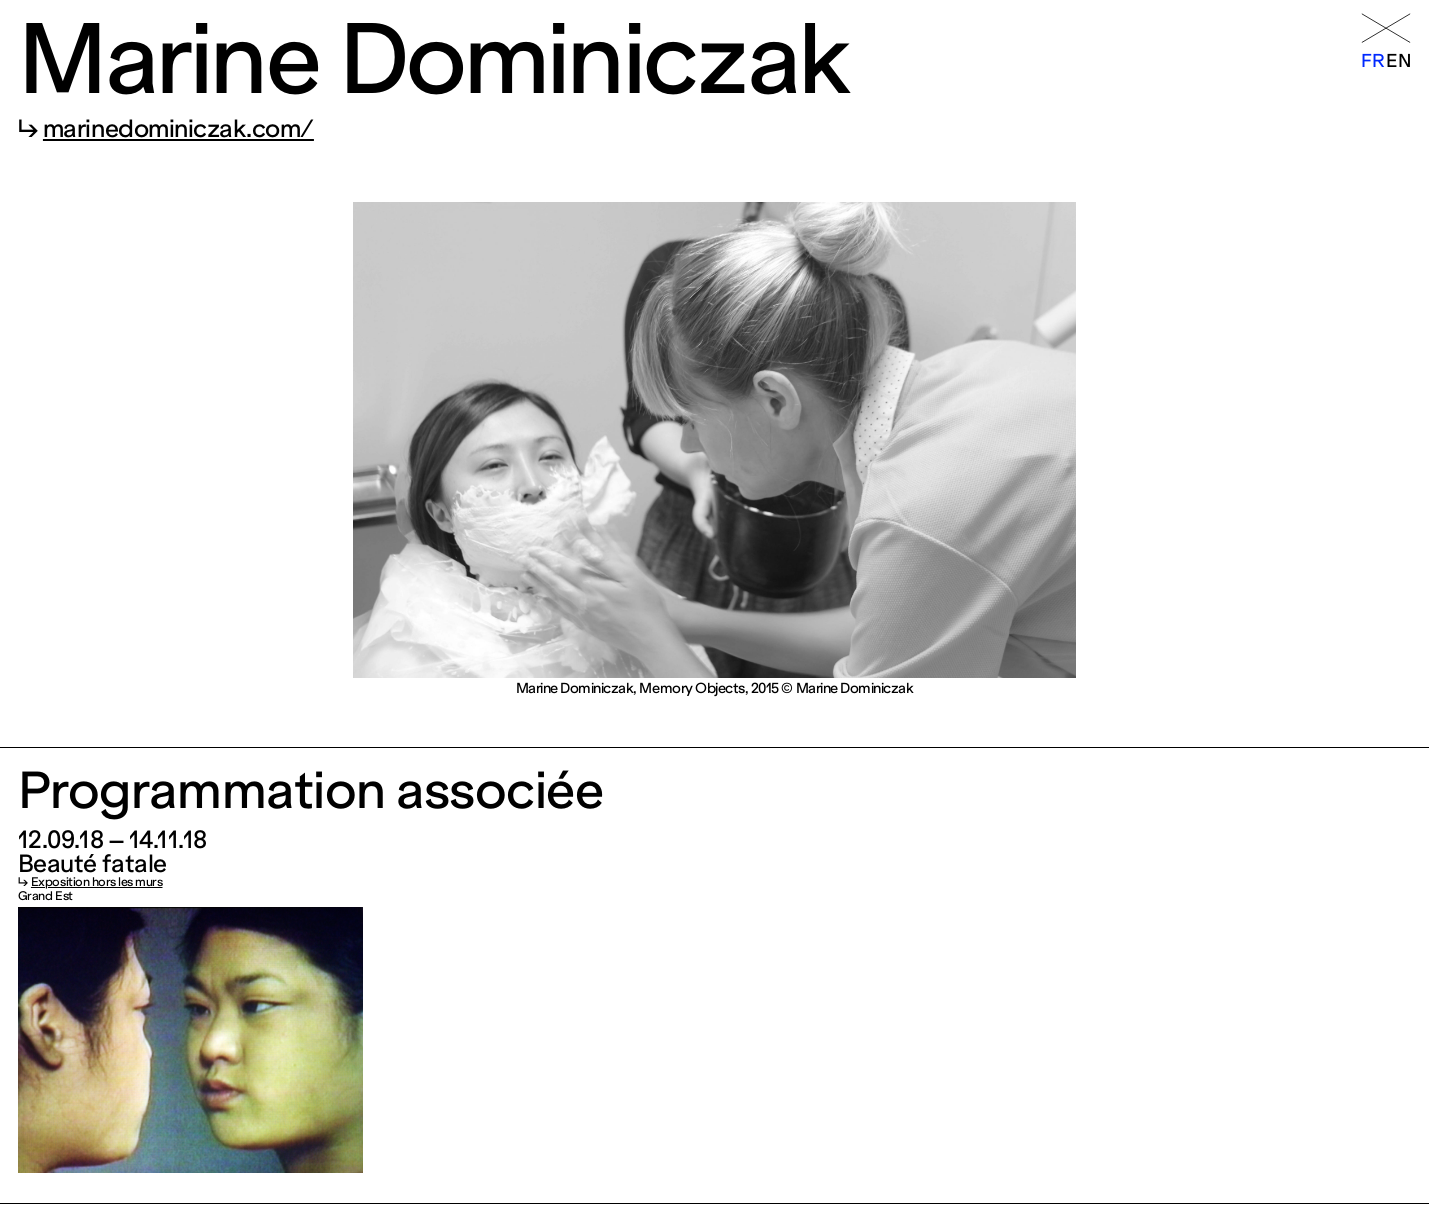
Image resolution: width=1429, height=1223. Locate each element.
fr (1372, 61)
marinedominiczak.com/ (178, 128)
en (1398, 61)
